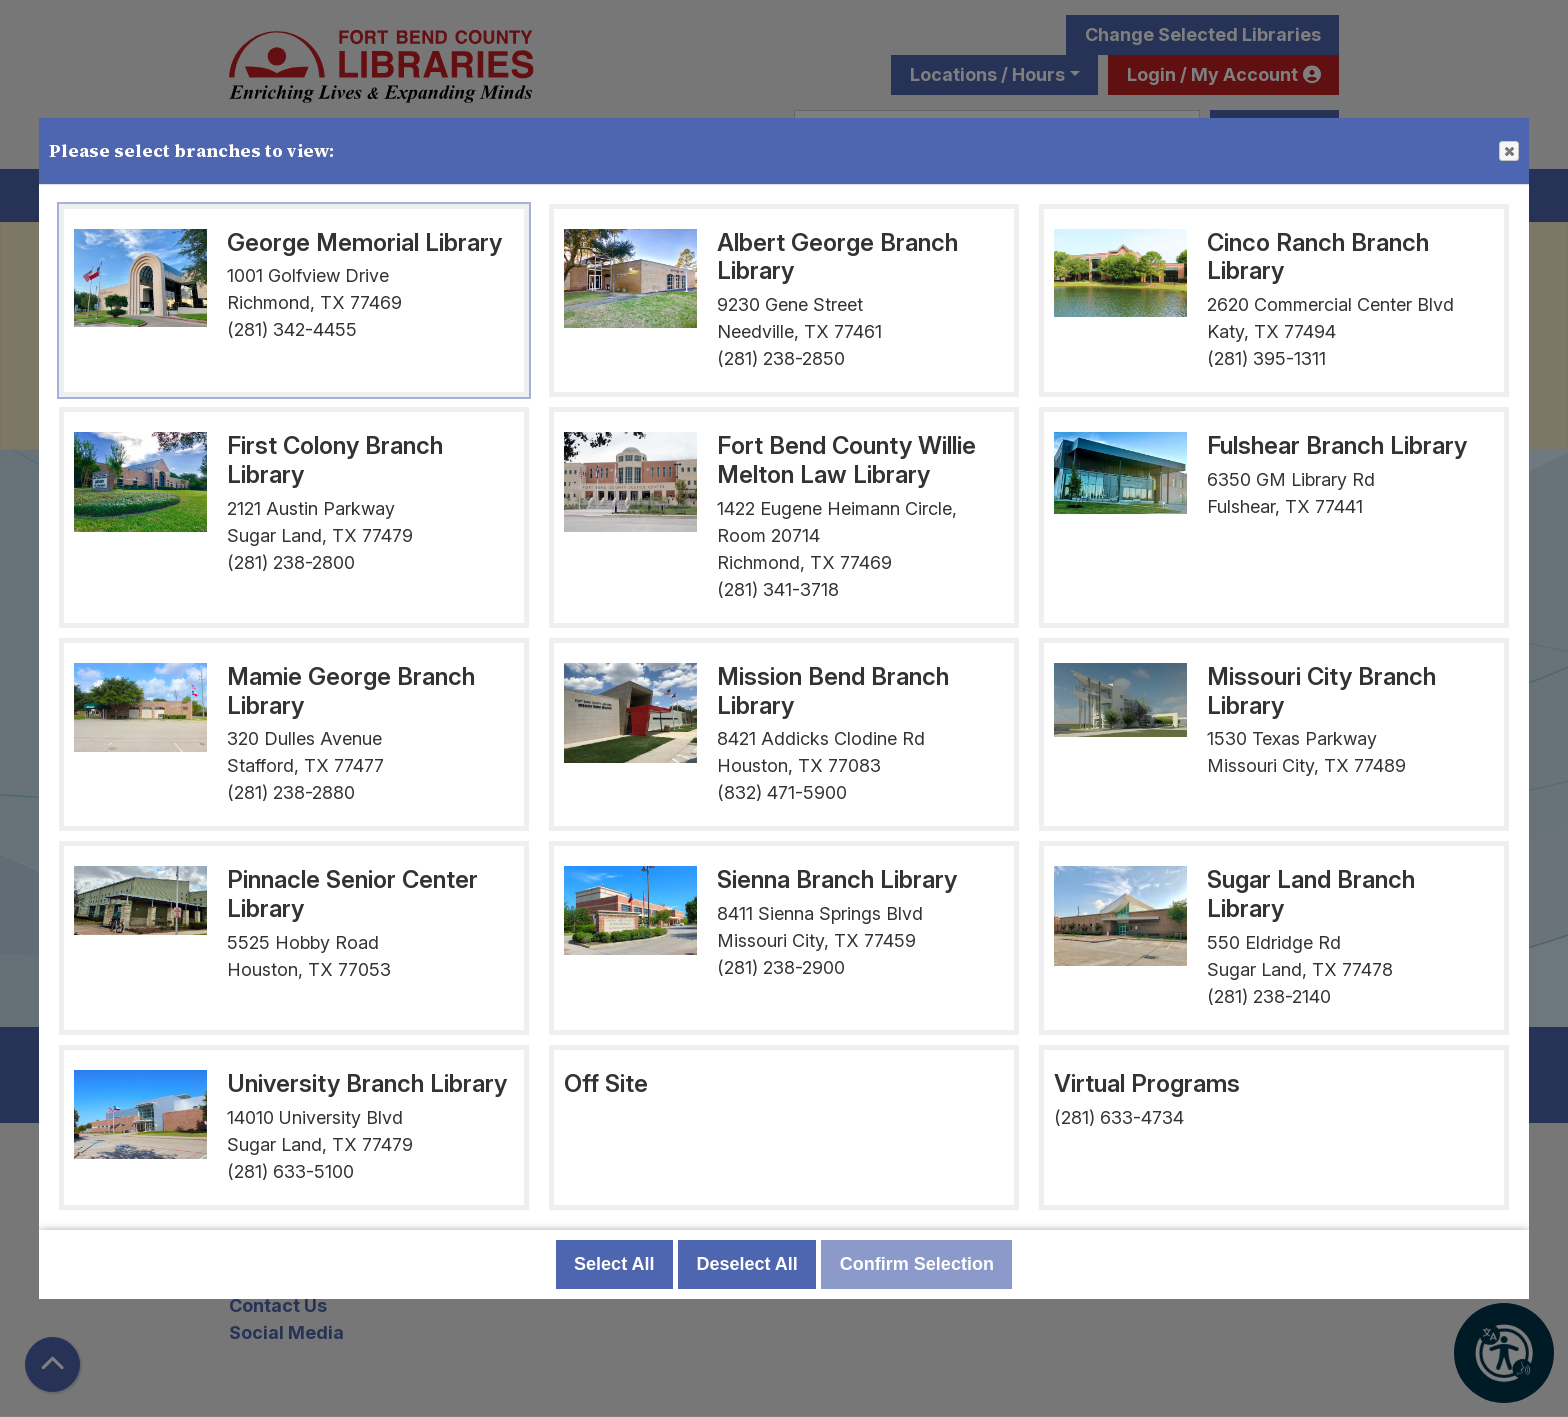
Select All (614, 1264)
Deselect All (746, 1264)
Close (1508, 152)
